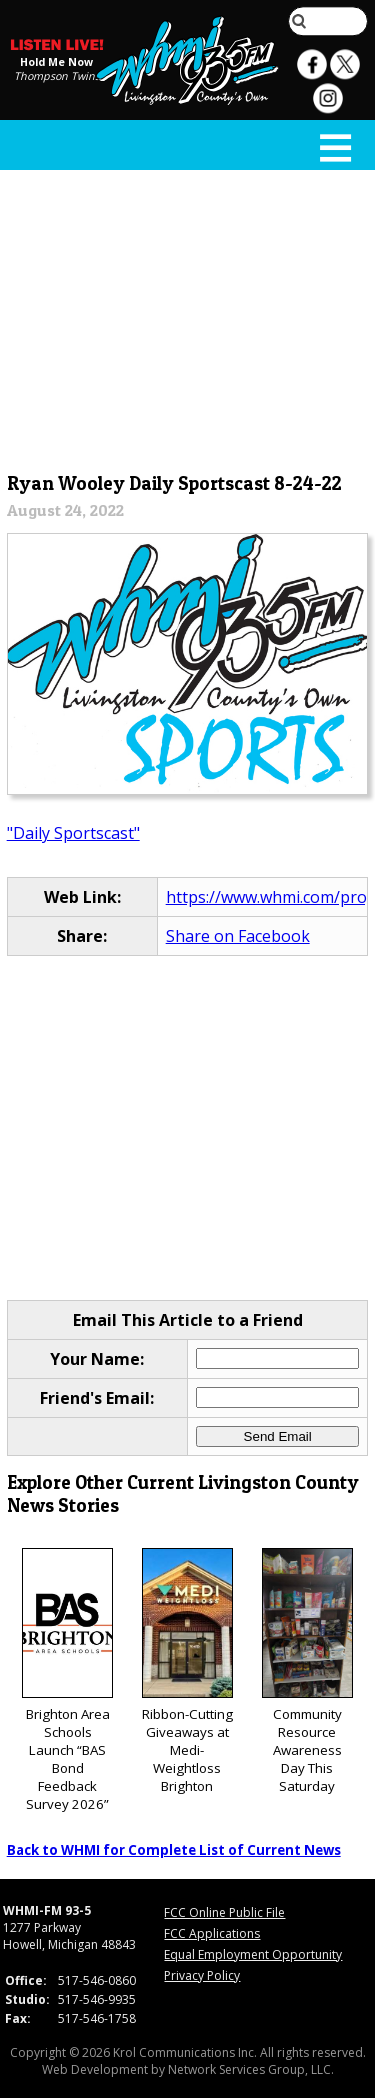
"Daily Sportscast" (73, 833)
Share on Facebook (238, 936)
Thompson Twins (57, 76)
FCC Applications (212, 1933)
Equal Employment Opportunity (253, 1954)
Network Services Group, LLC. (251, 2069)
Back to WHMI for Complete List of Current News (174, 1850)
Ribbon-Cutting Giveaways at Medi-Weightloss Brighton (187, 1671)
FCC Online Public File (224, 1912)
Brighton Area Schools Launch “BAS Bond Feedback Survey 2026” (67, 1680)
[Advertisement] (188, 317)
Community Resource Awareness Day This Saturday (307, 1671)
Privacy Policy (202, 1975)
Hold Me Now (56, 62)
